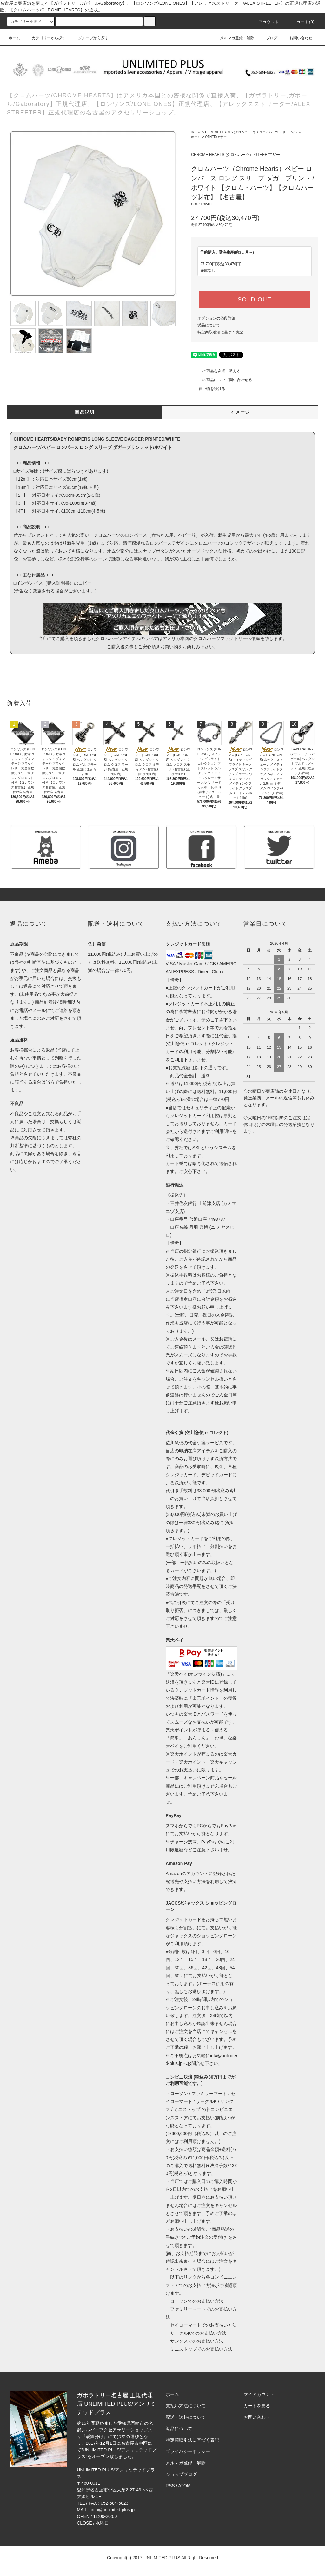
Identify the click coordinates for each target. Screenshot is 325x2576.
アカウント (265, 22)
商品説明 (85, 412)
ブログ (267, 38)
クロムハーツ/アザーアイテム (280, 132)
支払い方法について (186, 2405)
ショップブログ (181, 2474)
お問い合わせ (297, 38)
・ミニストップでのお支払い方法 (199, 2349)
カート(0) (302, 22)
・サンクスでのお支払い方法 (194, 2341)
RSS (170, 2485)
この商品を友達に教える (216, 371)
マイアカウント (259, 2394)
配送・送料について (186, 2417)
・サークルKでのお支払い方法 (196, 2333)
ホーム (14, 38)
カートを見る (256, 2405)
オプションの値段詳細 (216, 318)
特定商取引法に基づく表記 (220, 332)
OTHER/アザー (216, 137)
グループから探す (89, 38)
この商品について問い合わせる (221, 380)
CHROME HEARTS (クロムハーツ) (230, 132)
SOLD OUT (254, 299)
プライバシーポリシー (188, 2451)
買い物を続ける (208, 388)
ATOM (184, 2485)
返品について (208, 325)
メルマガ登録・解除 (233, 38)
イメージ (240, 412)
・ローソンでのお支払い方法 (194, 2301)
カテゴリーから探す (45, 38)
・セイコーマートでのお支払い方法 (201, 2324)
